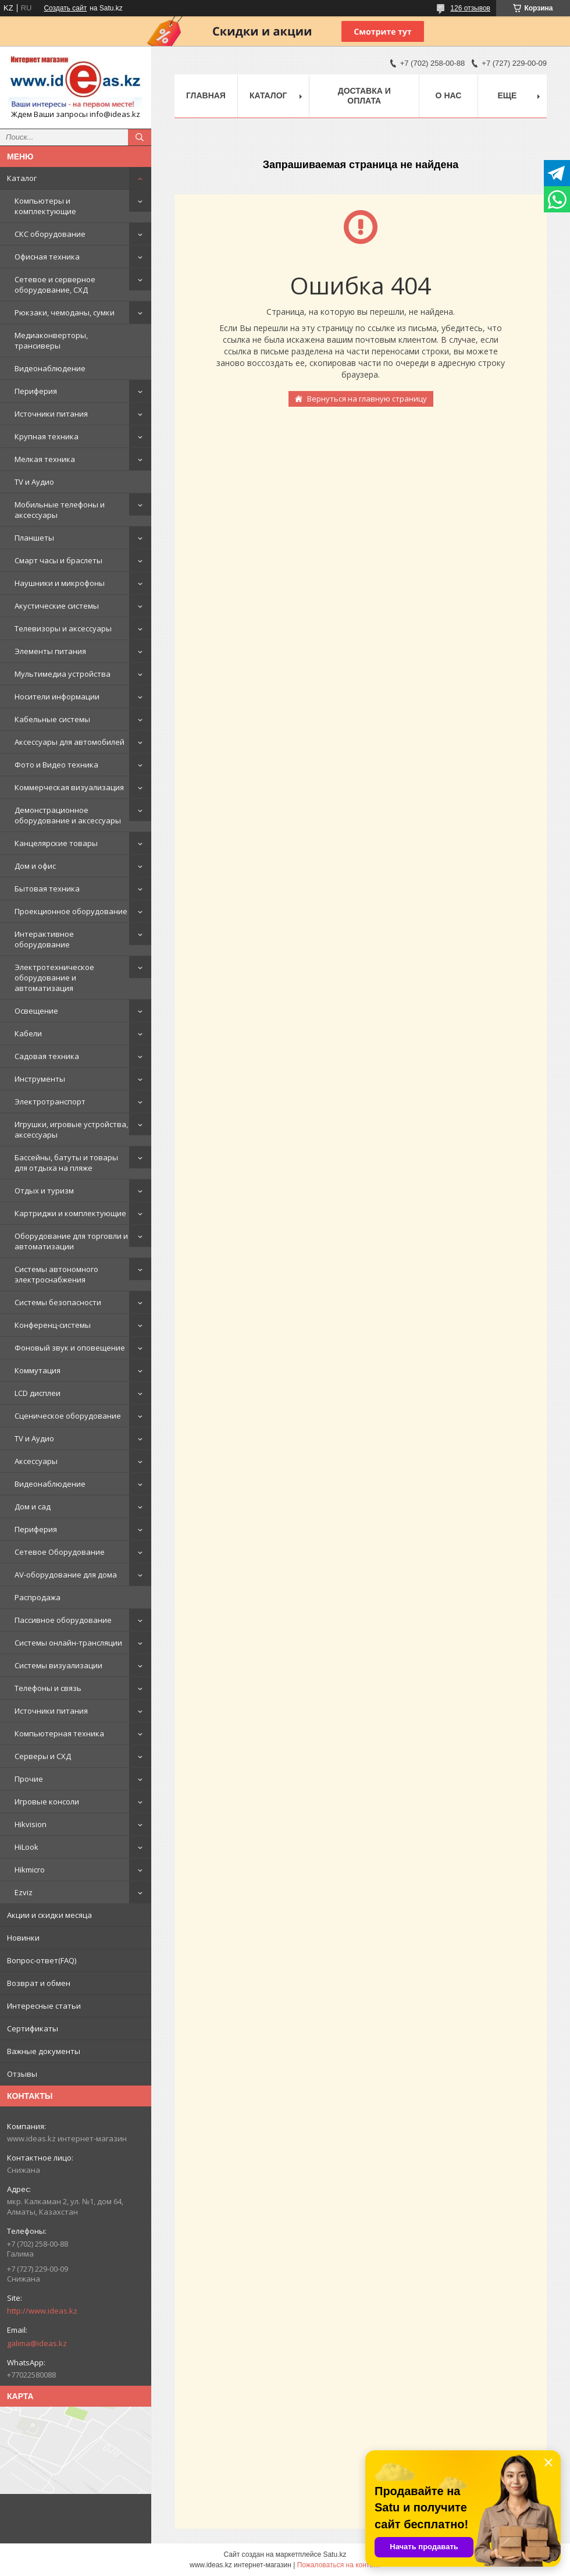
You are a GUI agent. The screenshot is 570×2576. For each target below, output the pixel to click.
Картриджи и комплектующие (70, 1213)
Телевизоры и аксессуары (63, 628)
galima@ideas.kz (37, 2343)
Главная (206, 95)
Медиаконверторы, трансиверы (51, 340)
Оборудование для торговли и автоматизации (71, 1241)
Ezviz (24, 1892)
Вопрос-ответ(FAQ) (41, 1960)
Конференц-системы (53, 1325)
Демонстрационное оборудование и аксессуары (68, 815)
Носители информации (57, 696)
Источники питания (51, 413)
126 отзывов (470, 8)
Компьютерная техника (59, 1733)
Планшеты (34, 537)
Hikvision (31, 1824)
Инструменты (40, 1079)
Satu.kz (334, 2554)
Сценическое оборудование (68, 1415)
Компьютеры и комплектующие (45, 206)
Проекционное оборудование (71, 911)
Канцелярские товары (56, 843)
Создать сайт (65, 8)
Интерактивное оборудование (44, 939)
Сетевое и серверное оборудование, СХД (55, 284)
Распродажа (37, 1597)
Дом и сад (33, 1506)
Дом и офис (35, 866)
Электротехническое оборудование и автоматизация (54, 977)
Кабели (28, 1033)
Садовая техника (47, 1056)
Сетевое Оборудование (60, 1552)
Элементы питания (50, 651)
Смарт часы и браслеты (58, 560)
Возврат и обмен (38, 1983)
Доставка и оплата (364, 95)
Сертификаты (32, 2028)
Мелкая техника (45, 459)
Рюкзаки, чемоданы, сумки (65, 312)
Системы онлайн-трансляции (68, 1642)
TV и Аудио (34, 482)
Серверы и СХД (43, 1756)
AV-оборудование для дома (66, 1574)
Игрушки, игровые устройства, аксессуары (71, 1129)
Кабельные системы (52, 719)
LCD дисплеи (37, 1393)
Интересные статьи (44, 2006)
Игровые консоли (47, 1801)
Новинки (23, 1937)
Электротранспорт (50, 1101)
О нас (449, 95)
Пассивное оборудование (63, 1620)
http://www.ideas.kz (42, 2310)
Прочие (29, 1779)
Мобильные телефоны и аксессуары (60, 509)
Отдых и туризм (44, 1190)
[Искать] (139, 137)
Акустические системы (57, 606)
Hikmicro (30, 1869)
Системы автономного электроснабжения (56, 1274)
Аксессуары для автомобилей (69, 742)
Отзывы (22, 2074)
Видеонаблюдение (50, 368)
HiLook (26, 1847)
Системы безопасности (58, 1302)
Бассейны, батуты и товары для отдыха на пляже (66, 1162)
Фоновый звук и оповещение (70, 1347)
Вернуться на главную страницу (367, 398)
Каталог (22, 178)
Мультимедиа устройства (63, 674)
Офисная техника (47, 256)
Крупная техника (47, 436)
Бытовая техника (47, 888)
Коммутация (37, 1370)
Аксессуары (36, 1461)
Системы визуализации (58, 1665)
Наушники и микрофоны (60, 583)
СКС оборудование (50, 234)
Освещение (36, 1010)
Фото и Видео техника (56, 764)
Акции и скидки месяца (49, 1915)
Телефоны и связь (48, 1688)
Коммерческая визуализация (69, 787)
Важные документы (43, 2051)
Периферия (36, 391)
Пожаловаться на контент (338, 2565)
